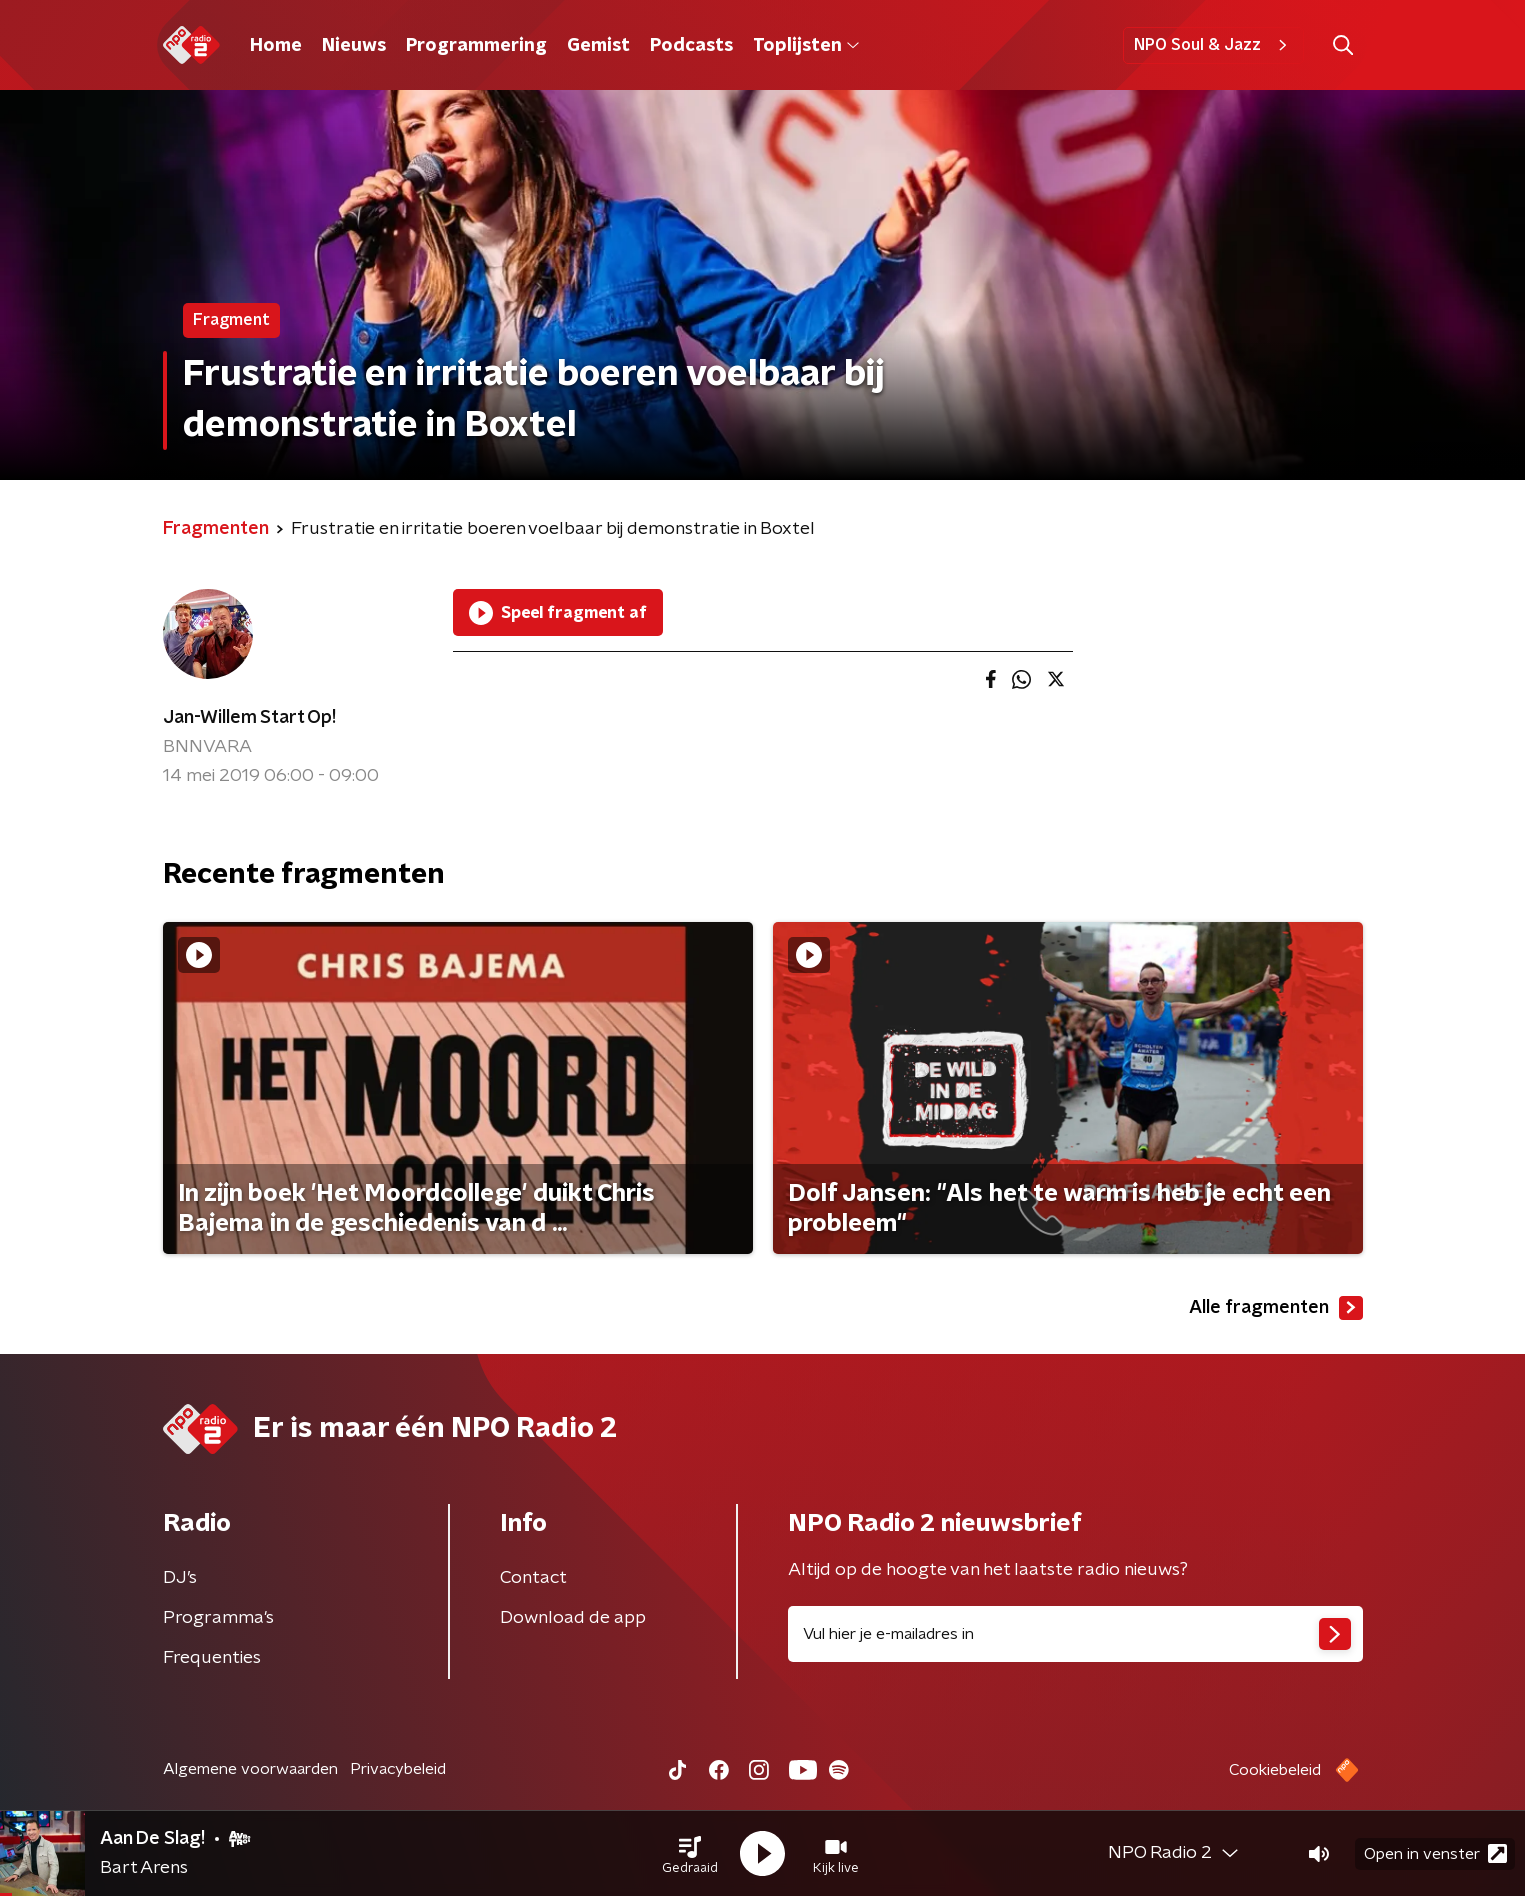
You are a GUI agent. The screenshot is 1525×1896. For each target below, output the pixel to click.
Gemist (598, 46)
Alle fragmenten (1276, 1308)
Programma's (218, 1618)
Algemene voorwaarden (250, 1769)
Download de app (573, 1618)
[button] (690, 1854)
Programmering (476, 46)
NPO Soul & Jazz (1213, 45)
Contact (533, 1578)
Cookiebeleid (1275, 1770)
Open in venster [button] (1435, 1853)
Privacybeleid (398, 1769)
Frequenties (212, 1658)
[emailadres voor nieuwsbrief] (1075, 1634)
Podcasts (691, 46)
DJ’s (180, 1578)
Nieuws (354, 46)
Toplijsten (806, 46)
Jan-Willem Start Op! (249, 718)
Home (276, 46)
